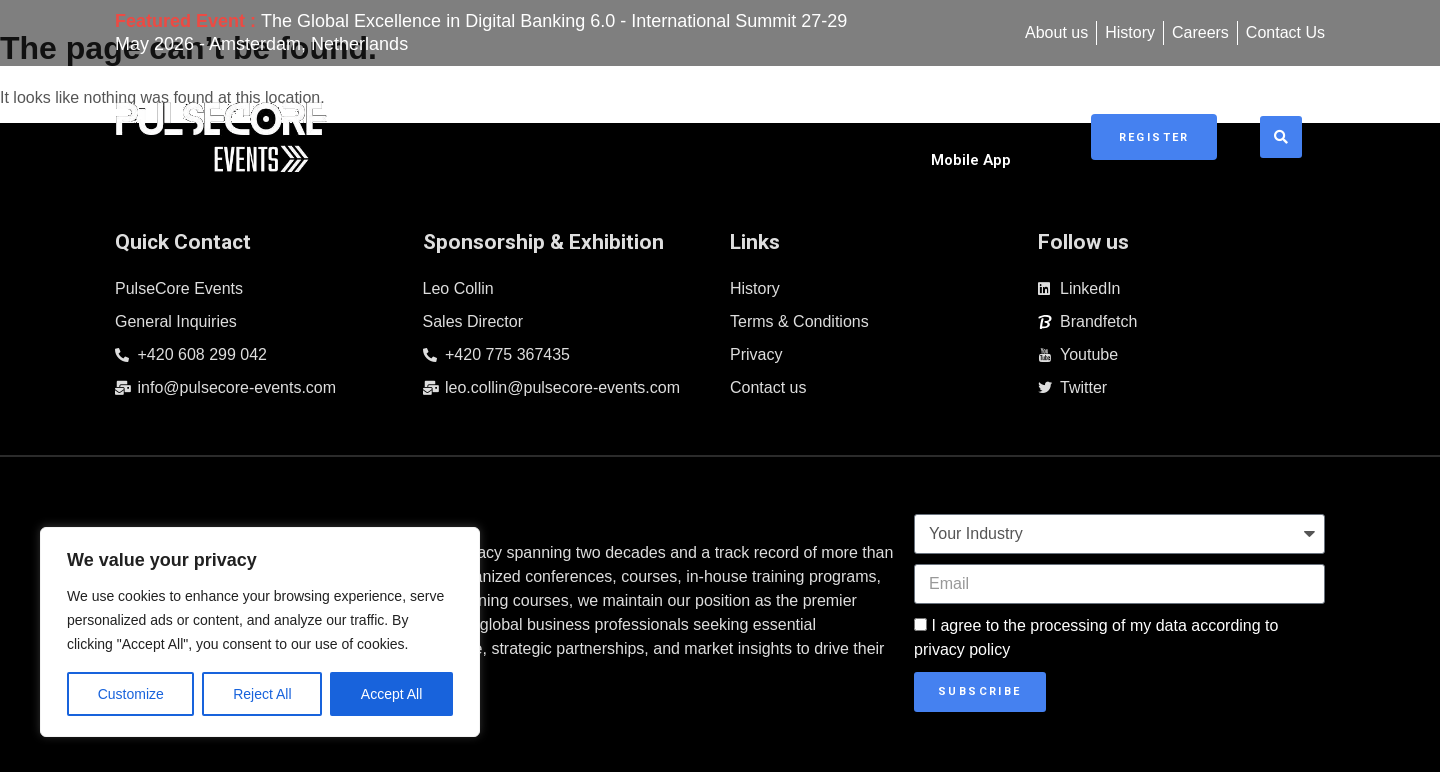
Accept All (391, 694)
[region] (260, 632)
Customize (131, 694)
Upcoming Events (633, 129)
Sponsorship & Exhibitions (828, 129)
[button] (1288, 129)
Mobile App (1001, 129)
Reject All (262, 694)
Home (511, 129)
